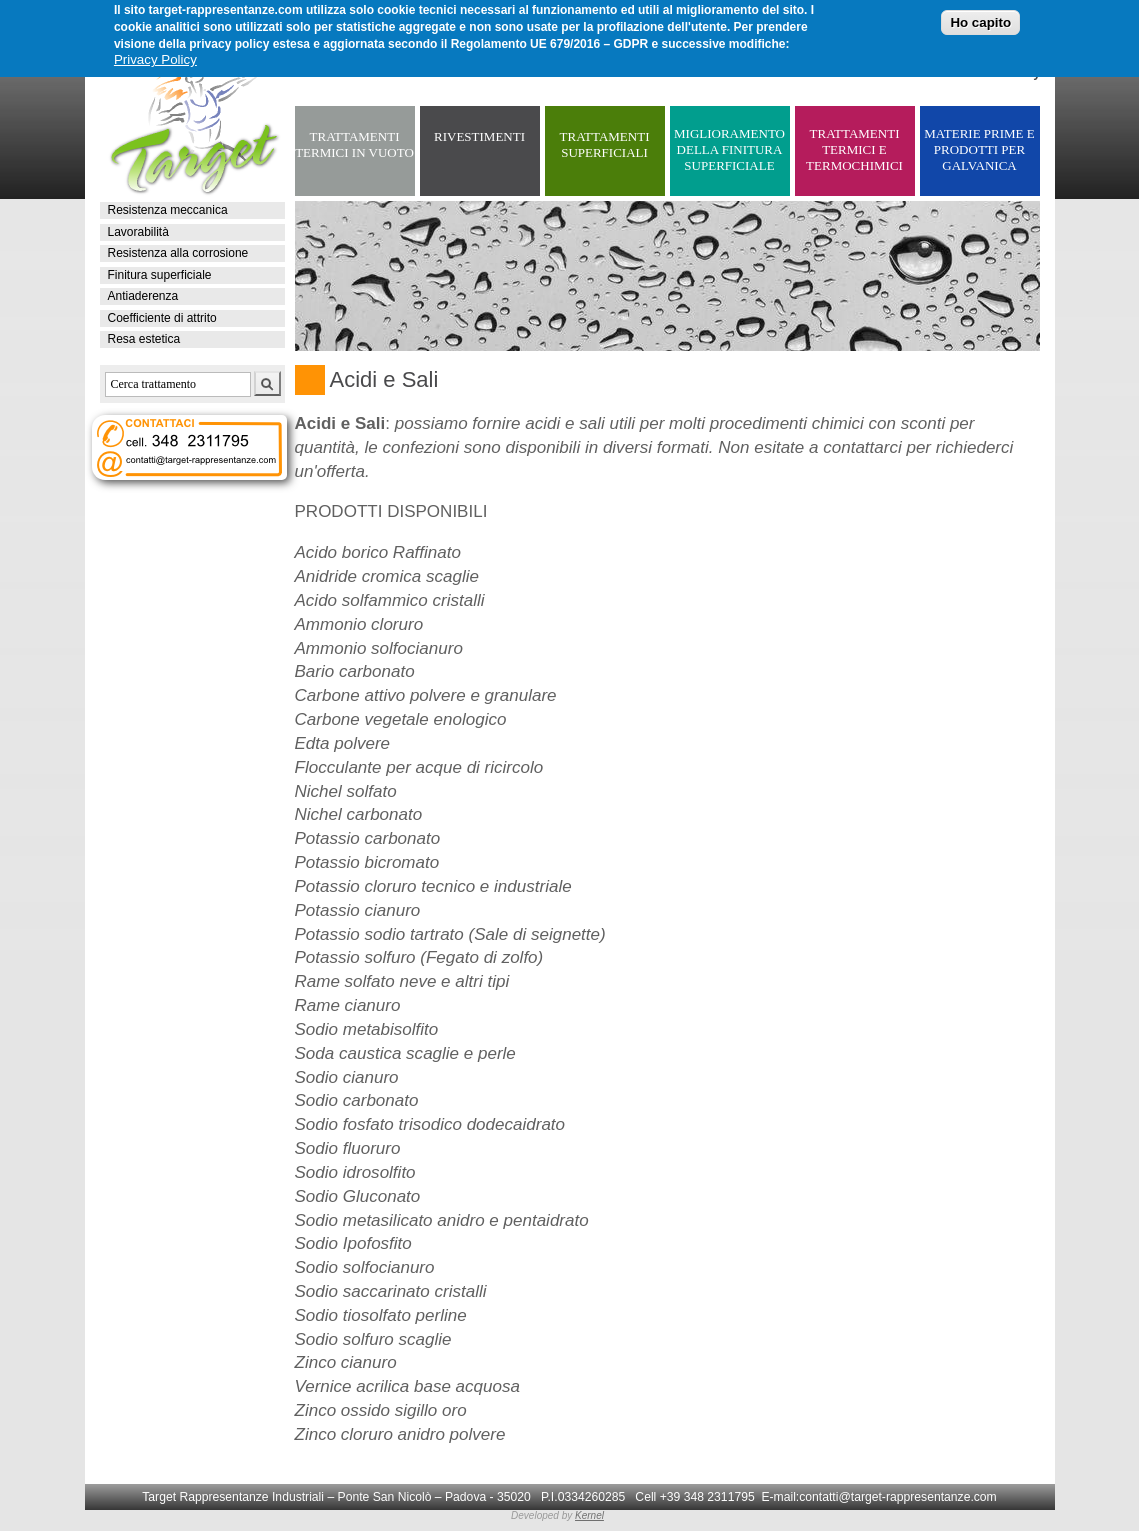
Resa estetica (144, 339)
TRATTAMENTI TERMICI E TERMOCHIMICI (854, 149)
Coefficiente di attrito (162, 318)
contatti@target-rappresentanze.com (898, 1497)
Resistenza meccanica (168, 210)
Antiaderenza (143, 296)
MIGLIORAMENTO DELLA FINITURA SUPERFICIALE (729, 149)
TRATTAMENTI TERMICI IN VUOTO (354, 144)
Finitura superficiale (160, 275)
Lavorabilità (138, 232)
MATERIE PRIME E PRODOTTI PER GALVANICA (979, 149)
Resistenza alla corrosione (178, 253)
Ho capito (980, 19)
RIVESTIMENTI (479, 136)
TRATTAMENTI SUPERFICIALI (605, 144)
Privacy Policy (155, 56)
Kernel (589, 1515)
